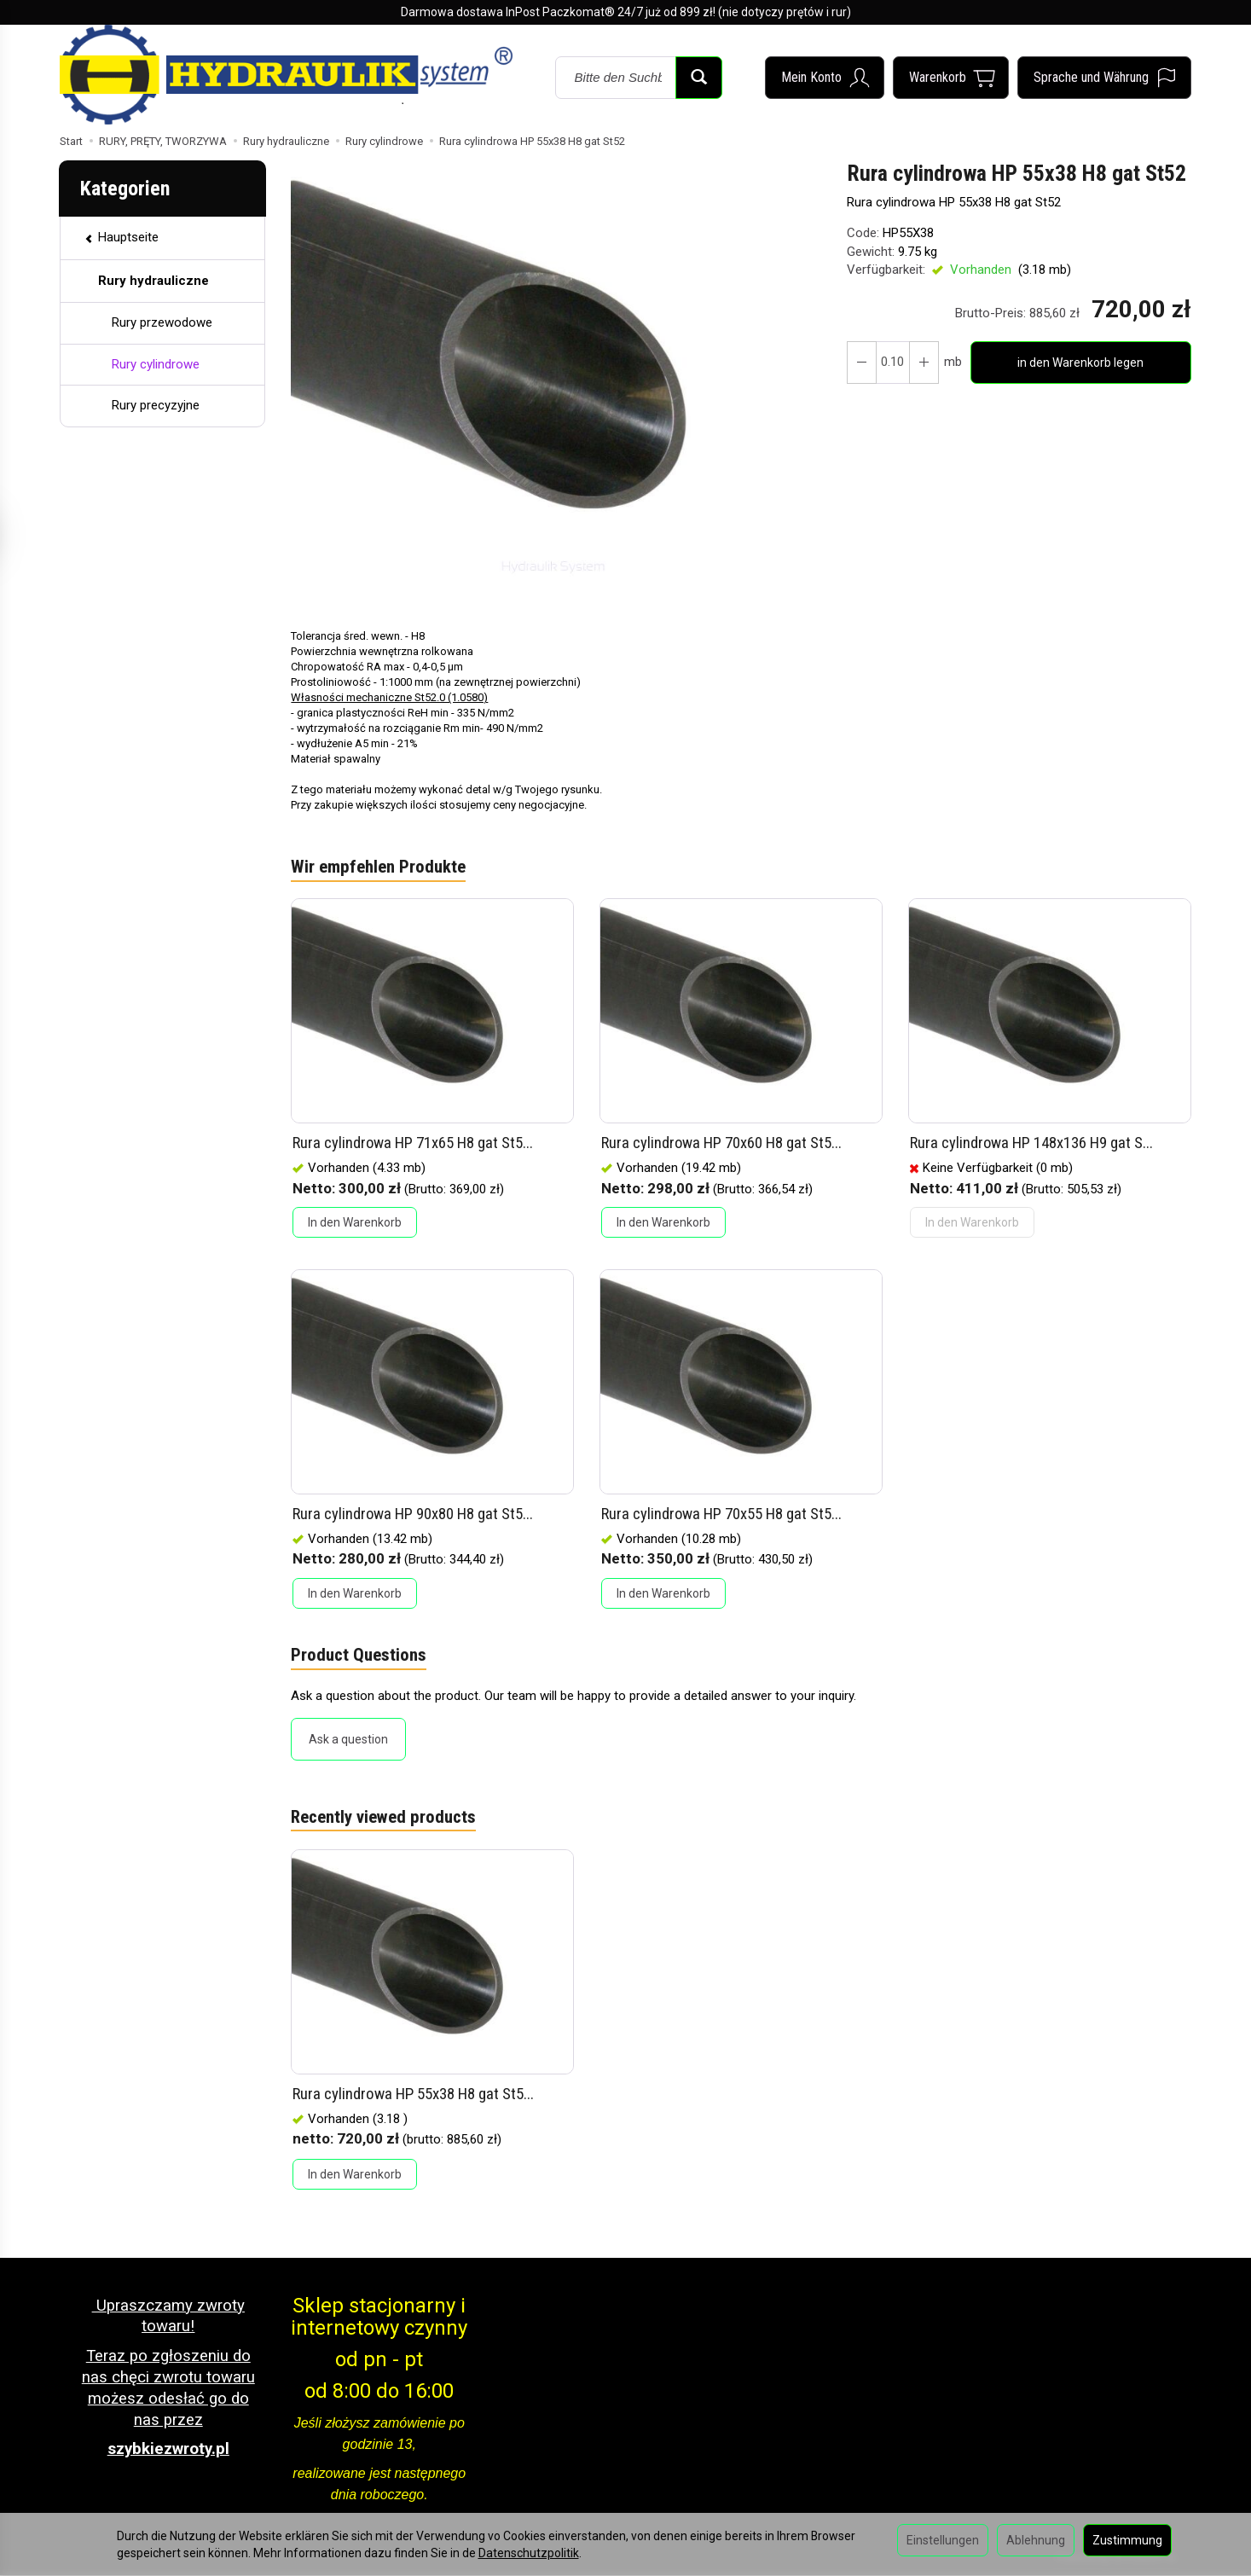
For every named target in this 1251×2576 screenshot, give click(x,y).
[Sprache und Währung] (1104, 77)
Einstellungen (942, 2540)
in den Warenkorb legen (1079, 362)
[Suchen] (698, 77)
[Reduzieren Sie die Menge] (922, 362)
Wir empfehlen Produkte (378, 867)
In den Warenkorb (355, 1223)
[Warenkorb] (951, 77)
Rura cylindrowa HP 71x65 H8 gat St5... (413, 1143)
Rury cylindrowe (156, 364)
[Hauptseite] (286, 74)
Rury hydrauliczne (153, 280)
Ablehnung (1035, 2540)
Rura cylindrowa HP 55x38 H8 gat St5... (413, 2094)
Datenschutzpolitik (528, 2553)
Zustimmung (1127, 2540)
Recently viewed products (384, 1818)
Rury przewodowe (162, 322)
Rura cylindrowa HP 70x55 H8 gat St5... (722, 1513)
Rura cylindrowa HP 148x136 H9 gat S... (1032, 1143)
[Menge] (892, 362)
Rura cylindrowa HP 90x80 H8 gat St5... (413, 1513)
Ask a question (348, 1740)
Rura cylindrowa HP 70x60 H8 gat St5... (722, 1143)
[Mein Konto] (824, 77)
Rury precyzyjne (156, 405)
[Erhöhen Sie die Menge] (861, 362)
